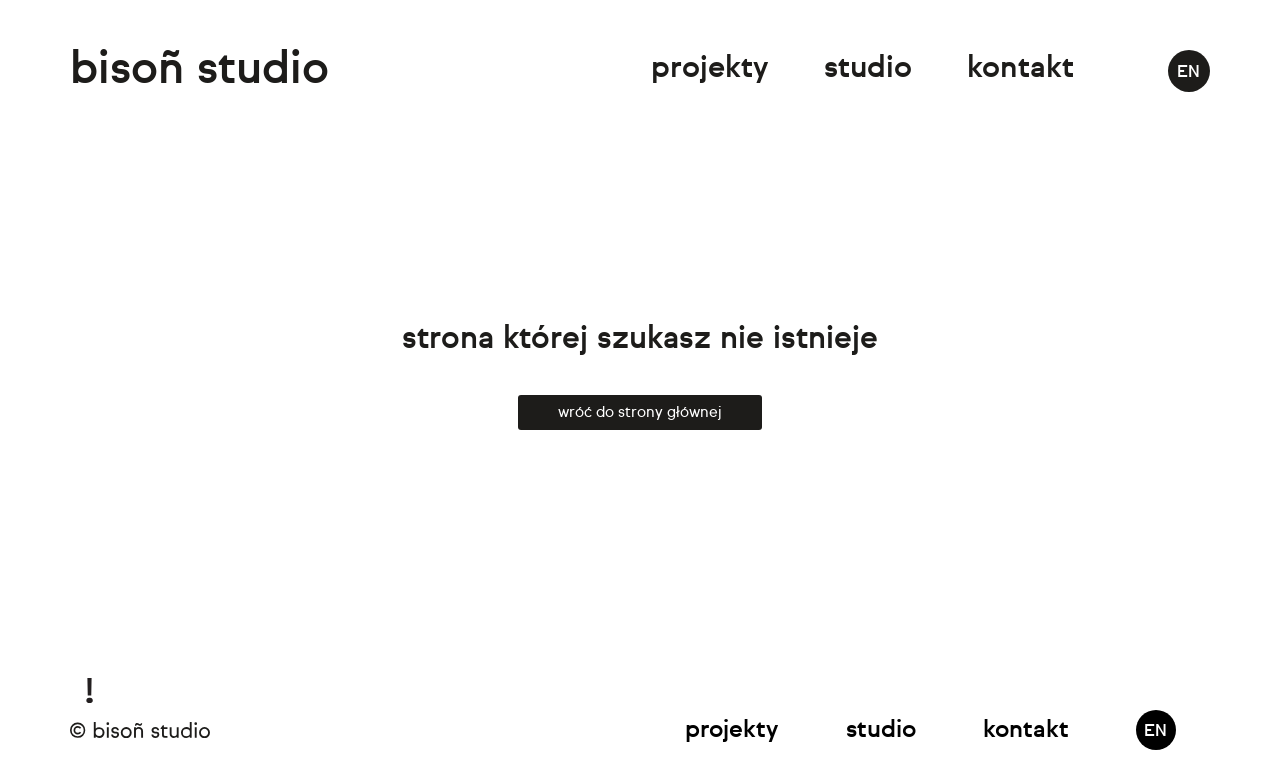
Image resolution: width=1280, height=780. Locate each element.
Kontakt (1020, 69)
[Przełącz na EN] (1189, 71)
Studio (868, 69)
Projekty (709, 69)
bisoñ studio (199, 70)
